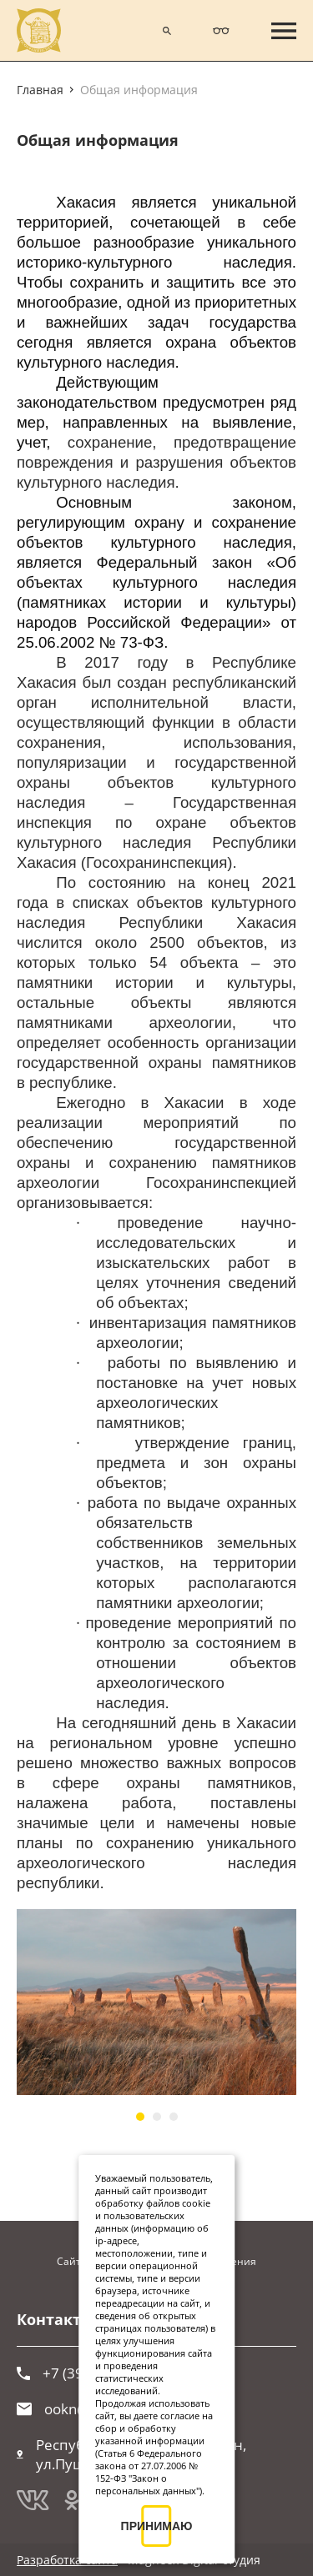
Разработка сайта (67, 2560)
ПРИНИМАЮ (157, 2526)
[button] (140, 2116)
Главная (40, 90)
